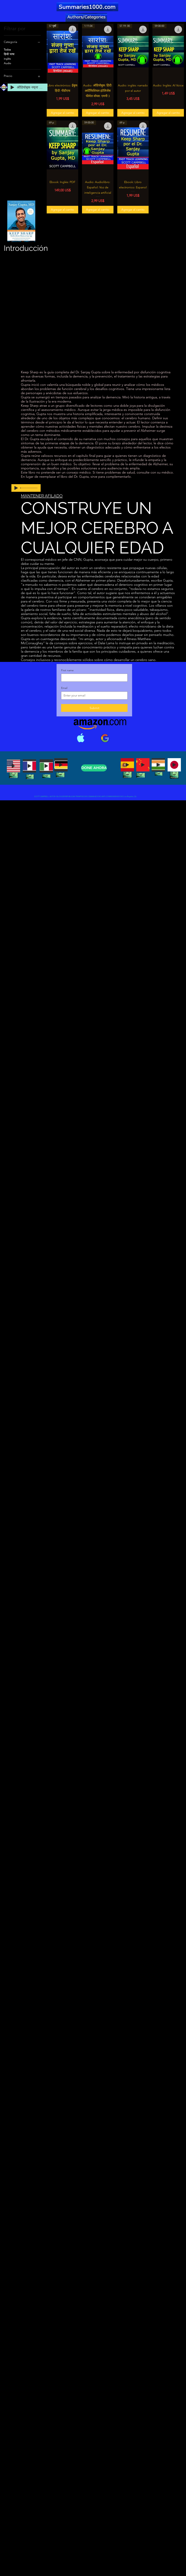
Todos (7, 49)
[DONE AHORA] (94, 767)
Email (64, 688)
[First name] (93, 677)
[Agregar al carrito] (62, 113)
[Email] (93, 695)
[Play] (12, 87)
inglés (7, 58)
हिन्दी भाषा (9, 54)
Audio (7, 63)
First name (67, 670)
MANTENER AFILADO (42, 495)
